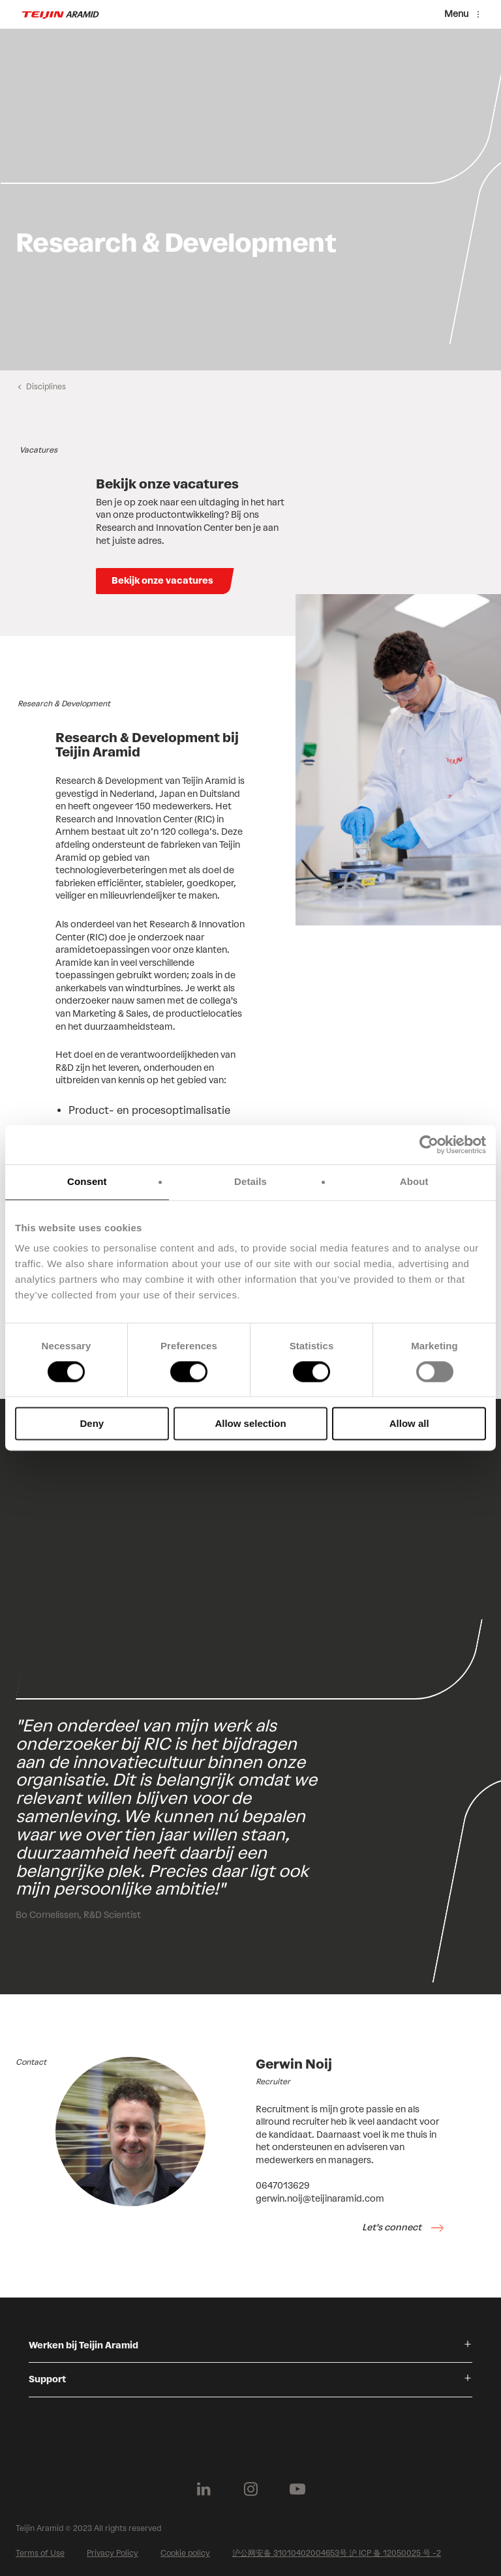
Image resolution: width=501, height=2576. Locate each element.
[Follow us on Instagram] (250, 2489)
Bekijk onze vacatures (162, 580)
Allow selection (250, 1424)
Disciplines (46, 386)
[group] (250, 199)
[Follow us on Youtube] (297, 2489)
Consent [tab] (87, 1181)
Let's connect (392, 2227)
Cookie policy (185, 2553)
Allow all (409, 1424)
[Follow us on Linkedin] (203, 2489)
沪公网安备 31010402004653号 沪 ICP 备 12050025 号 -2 (336, 2553)
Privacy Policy (112, 2553)
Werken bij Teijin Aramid (83, 2345)
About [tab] (414, 1181)
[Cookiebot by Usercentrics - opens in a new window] (429, 1144)
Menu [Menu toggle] (456, 14)
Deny (92, 1424)
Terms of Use (40, 2553)
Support (47, 2379)
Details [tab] (250, 1181)
